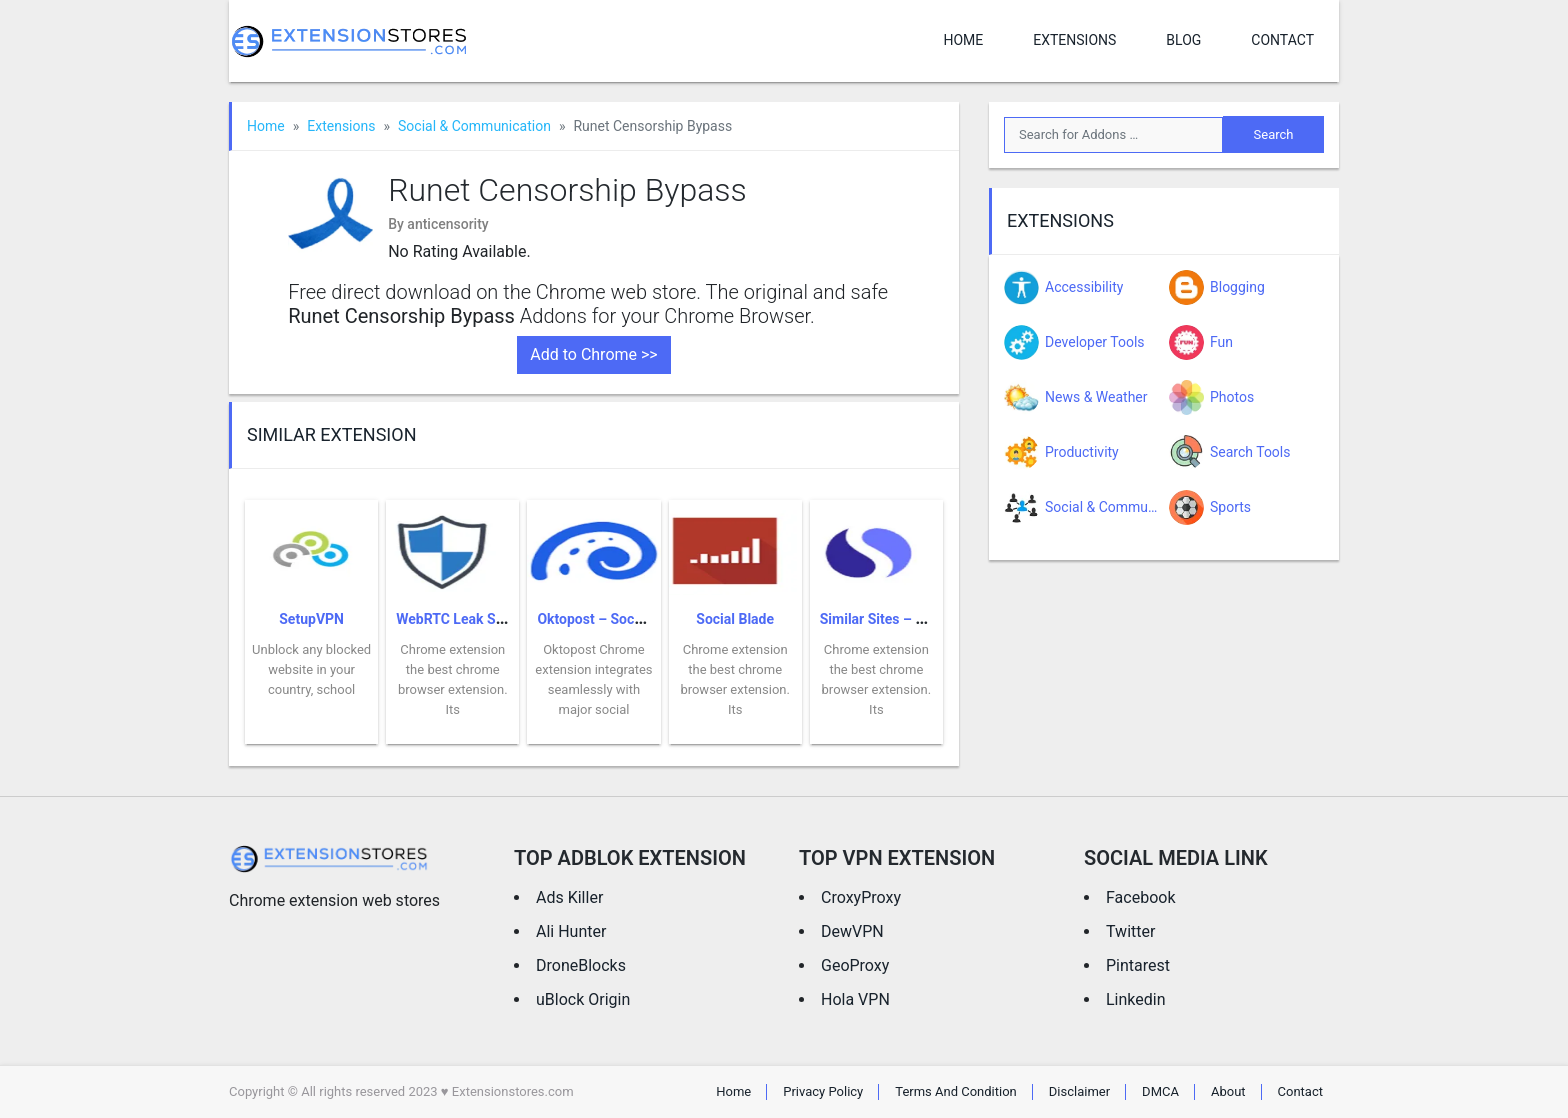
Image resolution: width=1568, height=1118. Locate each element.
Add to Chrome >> (593, 354)
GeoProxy (855, 965)
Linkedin (1136, 999)
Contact (1282, 40)
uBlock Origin (583, 999)
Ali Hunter (571, 931)
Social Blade (735, 619)
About (1228, 1091)
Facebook (1140, 897)
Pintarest (1138, 965)
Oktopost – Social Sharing (619, 619)
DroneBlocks (581, 965)
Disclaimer (1079, 1091)
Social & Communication (474, 126)
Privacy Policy (823, 1091)
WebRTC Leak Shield (461, 619)
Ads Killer (569, 897)
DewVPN (852, 931)
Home (963, 40)
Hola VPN (855, 999)
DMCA (1160, 1091)
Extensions (1074, 40)
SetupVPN (311, 619)
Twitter (1130, 931)
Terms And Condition (956, 1091)
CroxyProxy (861, 897)
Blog (1183, 40)
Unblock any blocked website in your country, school (311, 669)
